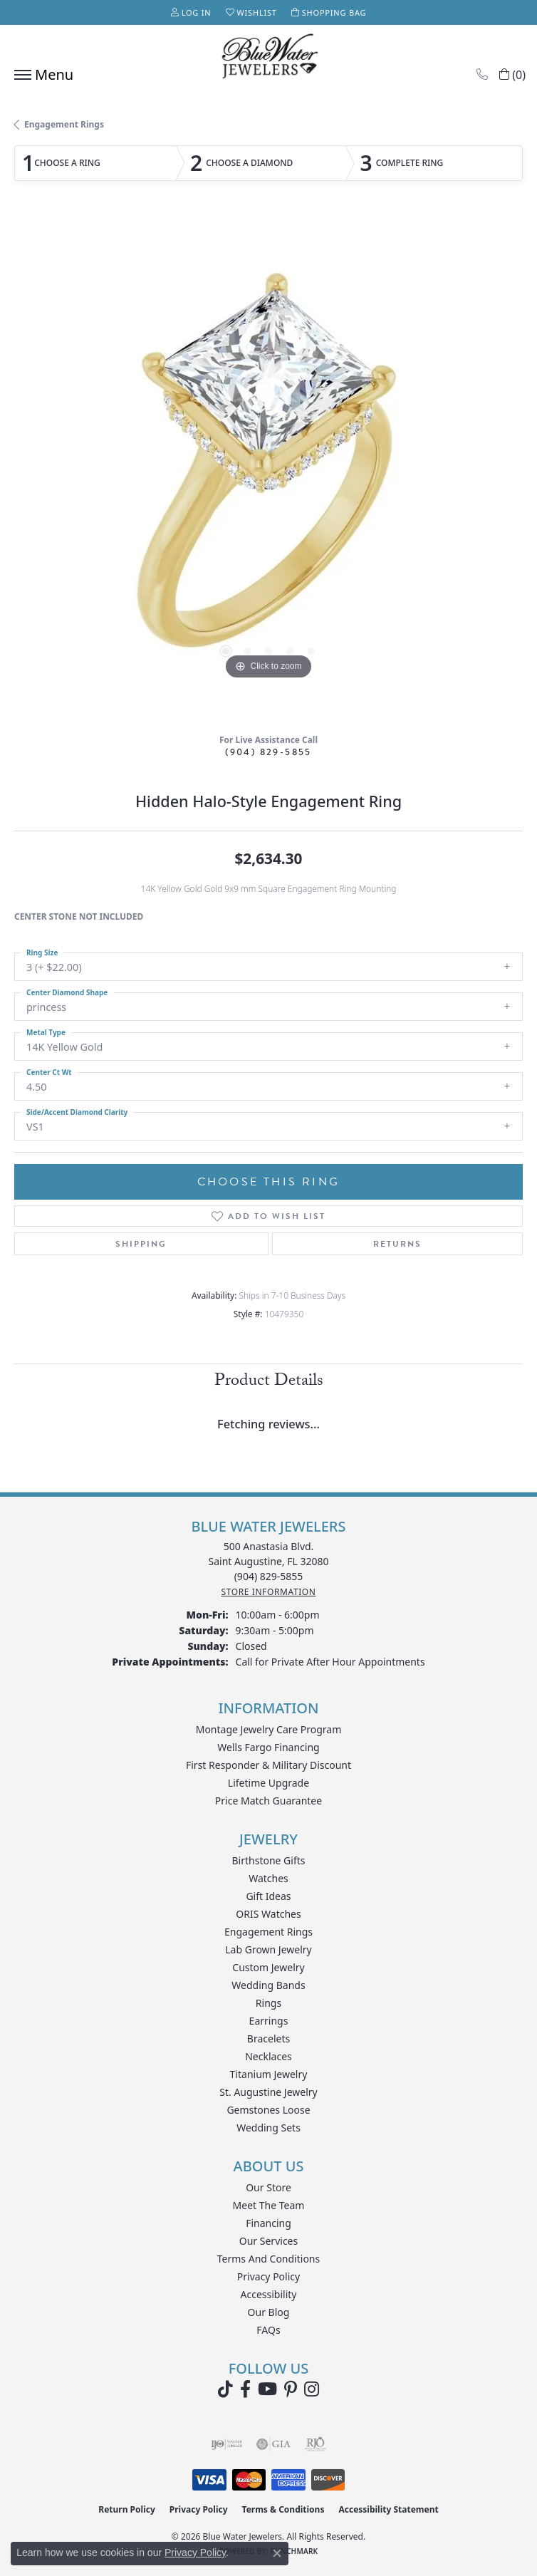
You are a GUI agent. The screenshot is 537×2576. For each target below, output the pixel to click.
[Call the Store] (268, 1576)
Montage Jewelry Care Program (269, 1729)
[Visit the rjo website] (315, 2444)
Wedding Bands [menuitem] (268, 1985)
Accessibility (269, 2294)
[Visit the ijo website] (227, 2444)
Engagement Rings (64, 124)
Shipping (141, 1243)
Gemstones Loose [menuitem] (268, 2110)
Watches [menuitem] (268, 1878)
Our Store (268, 2187)
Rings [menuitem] (268, 2003)
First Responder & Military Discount (268, 1765)
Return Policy (126, 2509)
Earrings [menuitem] (268, 2020)
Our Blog (269, 2312)
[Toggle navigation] (40, 74)
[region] (268, 469)
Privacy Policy (268, 2276)
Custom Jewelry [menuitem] (268, 1967)
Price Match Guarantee (268, 1800)
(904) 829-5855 (268, 752)
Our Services (268, 2241)
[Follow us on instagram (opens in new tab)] (311, 2389)
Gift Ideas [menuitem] (268, 1896)
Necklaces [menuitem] (268, 2056)
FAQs (268, 2330)
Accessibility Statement (388, 2509)
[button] (191, 12)
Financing (268, 2223)
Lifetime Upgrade (268, 1783)
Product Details (268, 1382)
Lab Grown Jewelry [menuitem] (268, 1949)
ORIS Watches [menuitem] (268, 1914)
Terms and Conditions (268, 2258)
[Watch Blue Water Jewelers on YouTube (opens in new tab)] (267, 2389)
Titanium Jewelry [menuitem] (269, 2074)
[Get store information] (268, 1592)
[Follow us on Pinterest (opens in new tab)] (290, 2389)
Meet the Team (269, 2205)
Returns (397, 1243)
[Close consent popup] (277, 2553)
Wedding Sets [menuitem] (268, 2127)
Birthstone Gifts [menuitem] (269, 1860)
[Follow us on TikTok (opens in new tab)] (225, 2389)
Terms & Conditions (283, 2509)
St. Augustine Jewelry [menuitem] (268, 2092)
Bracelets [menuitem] (268, 2038)
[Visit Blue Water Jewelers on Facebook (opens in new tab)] (245, 2389)
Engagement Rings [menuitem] (268, 1931)
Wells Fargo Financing (268, 1747)
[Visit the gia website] (273, 2444)
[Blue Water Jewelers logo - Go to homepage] (268, 57)
